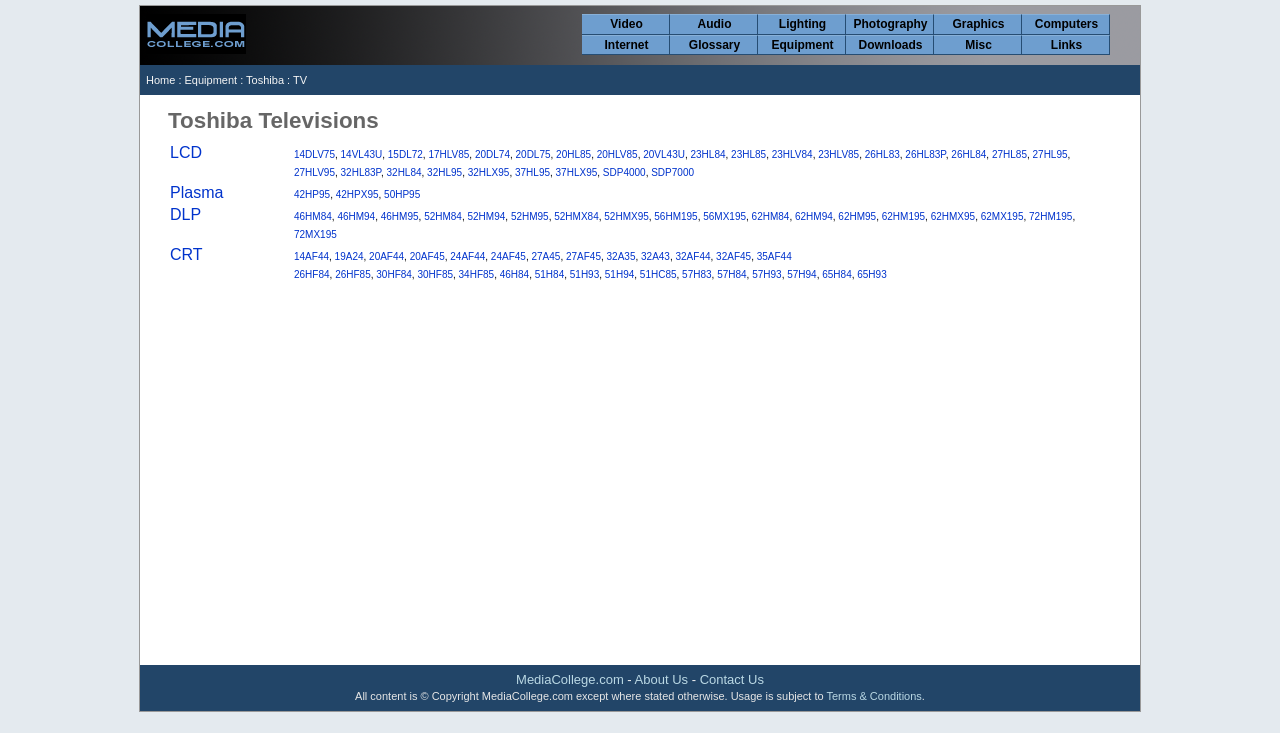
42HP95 (312, 194)
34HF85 (477, 274)
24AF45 (508, 256)
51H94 (619, 274)
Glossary (714, 45)
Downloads (890, 45)
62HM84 (771, 216)
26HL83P (925, 154)
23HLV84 (792, 154)
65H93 (871, 274)
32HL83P (361, 172)
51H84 (549, 274)
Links (1066, 45)
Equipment (803, 45)
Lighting (802, 24)
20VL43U (664, 154)
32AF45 (733, 256)
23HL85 (748, 154)
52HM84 (443, 216)
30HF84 (394, 274)
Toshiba (265, 80)
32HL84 (404, 172)
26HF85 (353, 274)
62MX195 (1002, 216)
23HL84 (708, 154)
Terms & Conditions (873, 696)
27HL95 (1050, 154)
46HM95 (400, 216)
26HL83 (882, 154)
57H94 (801, 274)
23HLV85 (838, 154)
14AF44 (311, 256)
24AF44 (467, 256)
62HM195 (903, 216)
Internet (626, 45)
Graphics (978, 24)
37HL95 (532, 172)
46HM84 (313, 216)
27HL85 (1009, 154)
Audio (715, 24)
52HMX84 (576, 216)
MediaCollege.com (570, 679)
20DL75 (533, 154)
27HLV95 (314, 172)
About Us (661, 679)
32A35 (621, 256)
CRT (186, 254)
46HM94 (356, 216)
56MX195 (724, 216)
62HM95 (857, 216)
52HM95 (530, 216)
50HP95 (402, 194)
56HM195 (675, 216)
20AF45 (427, 256)
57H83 (696, 274)
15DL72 (405, 154)
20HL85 (573, 154)
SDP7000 (672, 172)
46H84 (514, 274)
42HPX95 (357, 194)
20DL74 (492, 154)
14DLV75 (314, 154)
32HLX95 (489, 172)
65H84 (836, 274)
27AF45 (583, 256)
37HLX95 (577, 172)
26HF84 (312, 274)
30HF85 (435, 274)
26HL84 (968, 154)
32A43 (655, 256)
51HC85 (658, 274)
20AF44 (386, 256)
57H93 (766, 274)
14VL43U (362, 154)
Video (626, 24)
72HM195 (1050, 216)
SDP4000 (624, 172)
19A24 (349, 256)
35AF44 (774, 256)
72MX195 (315, 234)
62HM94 (814, 216)
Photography (891, 24)
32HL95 (444, 172)
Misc (978, 45)
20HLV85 (617, 154)
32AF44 (693, 256)
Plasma (196, 192)
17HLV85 (448, 154)
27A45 (545, 256)
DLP (185, 214)
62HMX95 (953, 216)
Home (160, 80)
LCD (186, 152)
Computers (1066, 24)
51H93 (584, 274)
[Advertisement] (640, 504)
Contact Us (732, 679)
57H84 (731, 274)
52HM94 (487, 216)
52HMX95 (626, 216)
